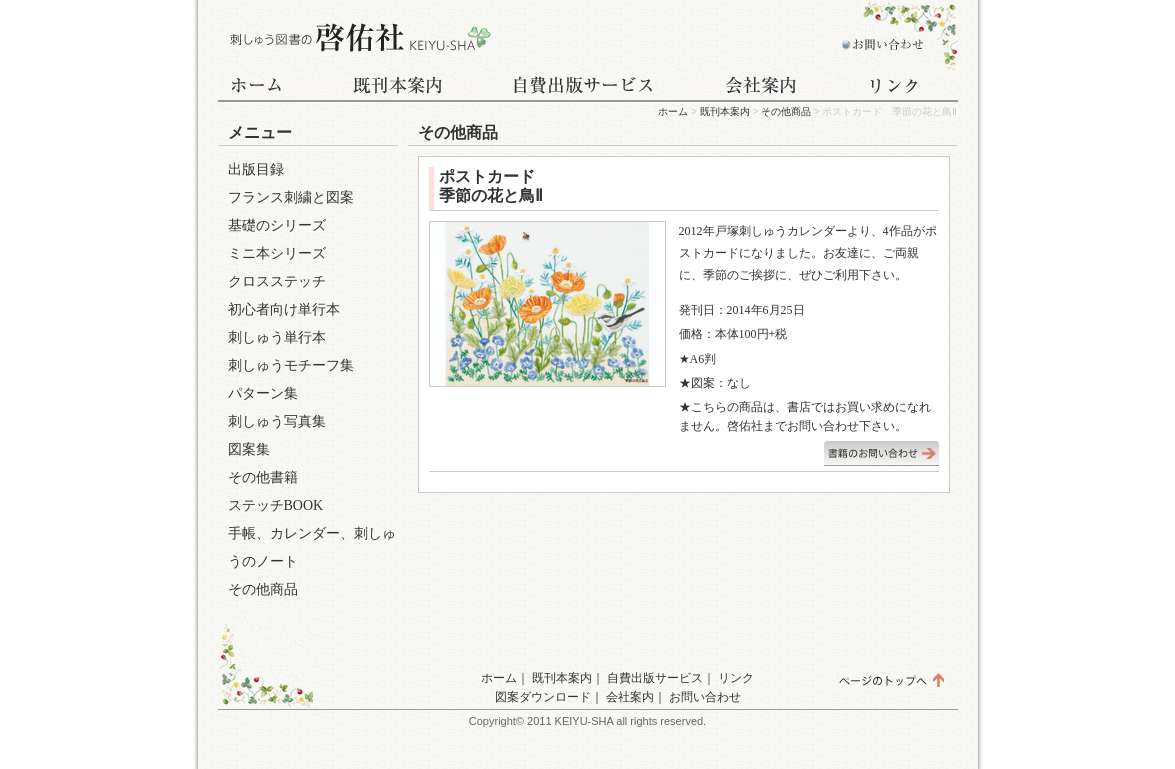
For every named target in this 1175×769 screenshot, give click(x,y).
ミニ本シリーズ (277, 253)
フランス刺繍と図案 (291, 197)
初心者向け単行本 (284, 309)
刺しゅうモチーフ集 (291, 365)
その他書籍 (263, 477)
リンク (898, 87)
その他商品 (786, 111)
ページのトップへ (890, 680)
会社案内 (763, 87)
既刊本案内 (398, 87)
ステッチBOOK (276, 505)
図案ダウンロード (543, 697)
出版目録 (256, 169)
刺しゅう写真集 (277, 421)
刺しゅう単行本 (277, 337)
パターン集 (263, 393)
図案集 (249, 449)
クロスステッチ (277, 281)
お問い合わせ (878, 37)
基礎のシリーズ (277, 225)
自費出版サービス (583, 87)
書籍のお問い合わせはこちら (881, 453)
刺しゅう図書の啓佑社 (358, 37)
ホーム (268, 87)
